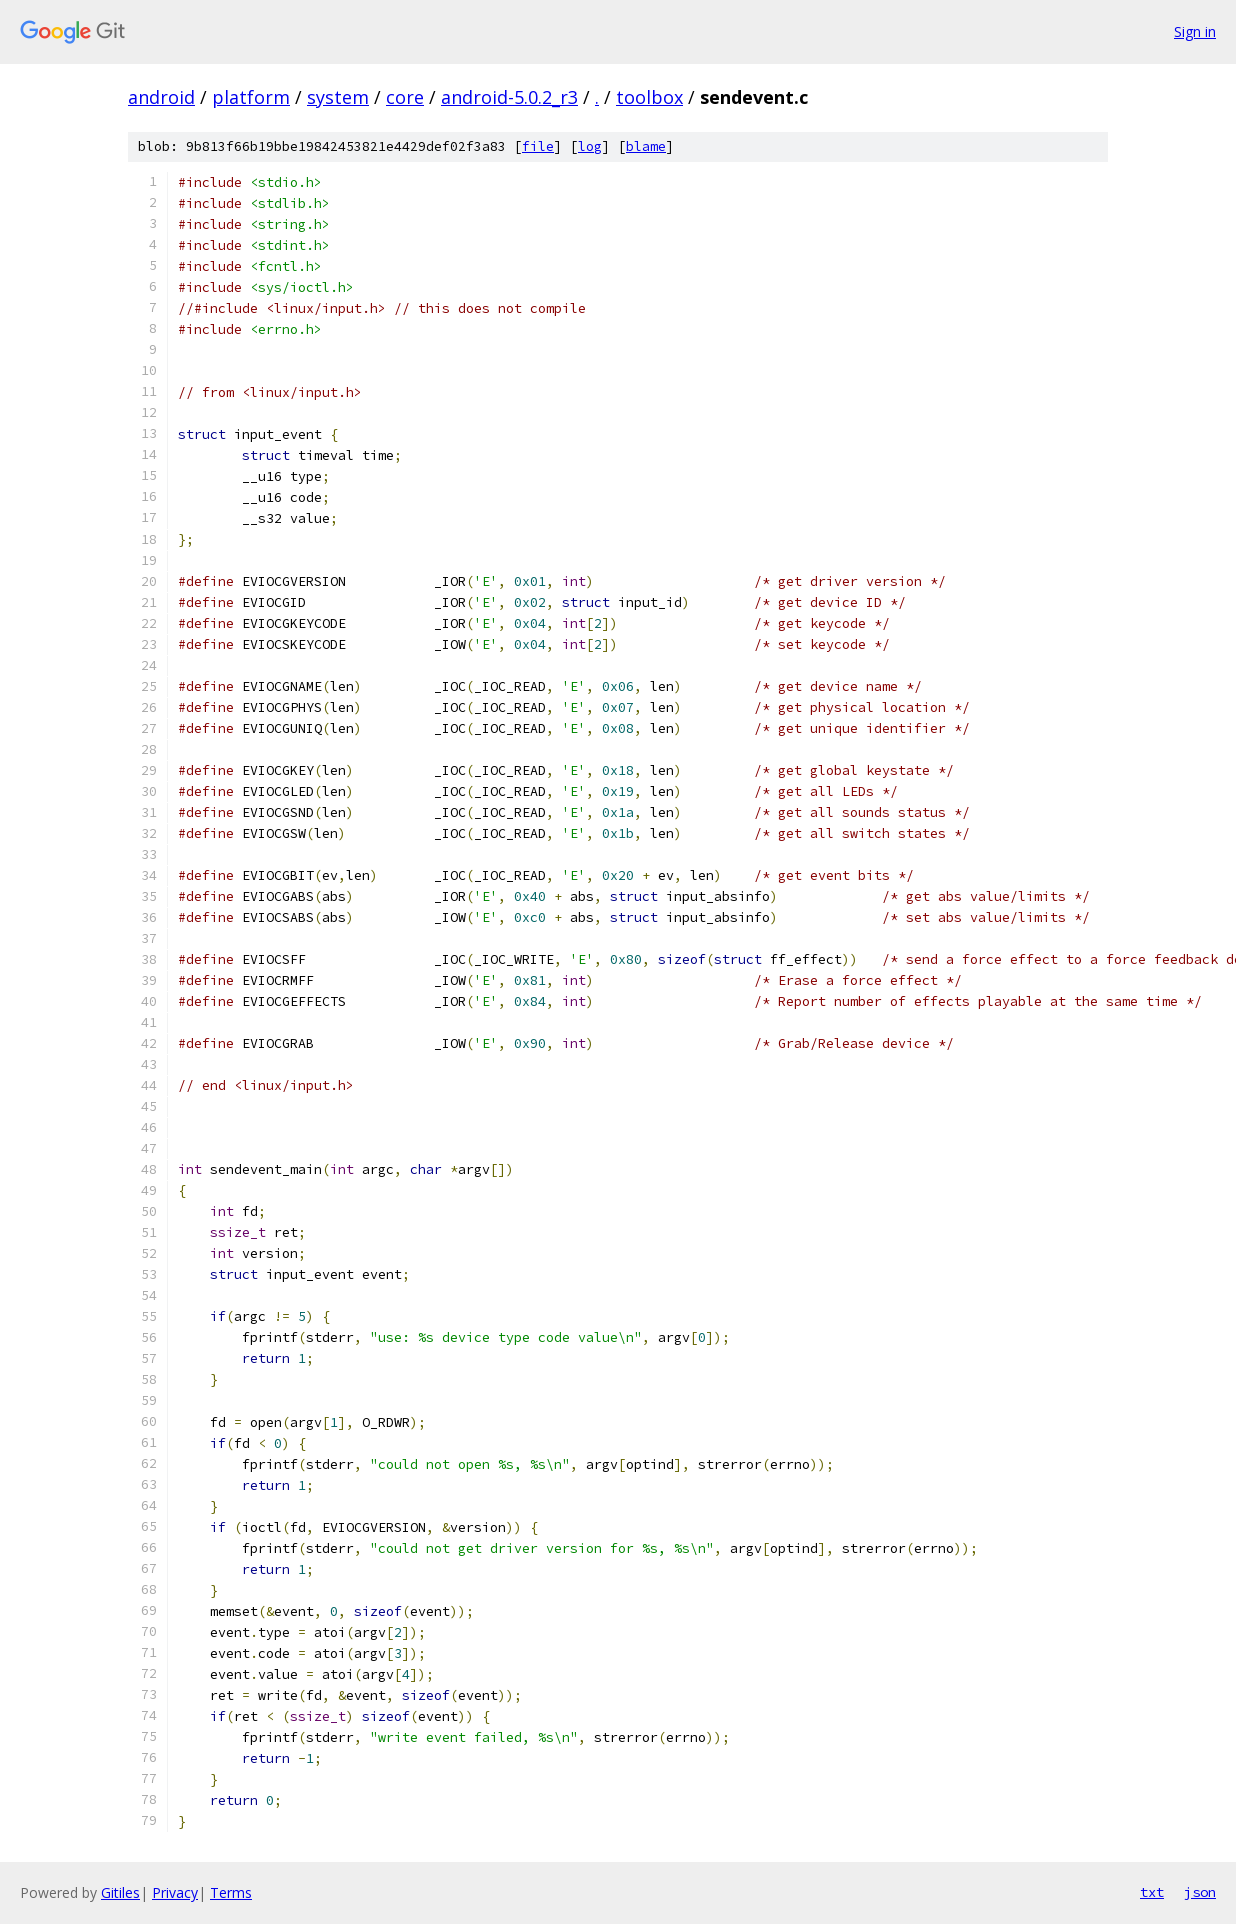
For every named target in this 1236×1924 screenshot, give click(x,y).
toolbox (649, 97)
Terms (231, 1892)
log (590, 146)
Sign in (1195, 31)
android (161, 97)
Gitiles (120, 1892)
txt (1152, 1892)
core (405, 97)
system (338, 97)
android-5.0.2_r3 (509, 97)
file (538, 146)
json (1200, 1892)
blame (646, 146)
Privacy (175, 1892)
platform (251, 97)
